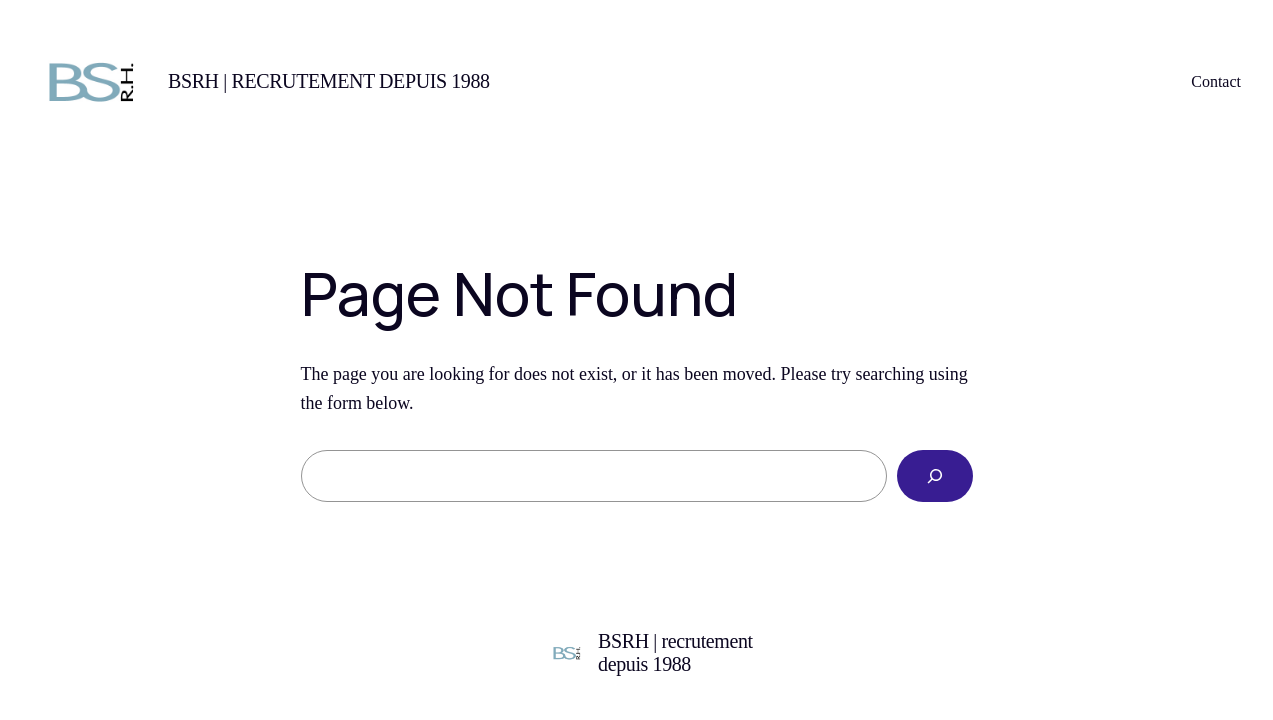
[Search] (935, 476)
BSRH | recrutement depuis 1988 (329, 81)
